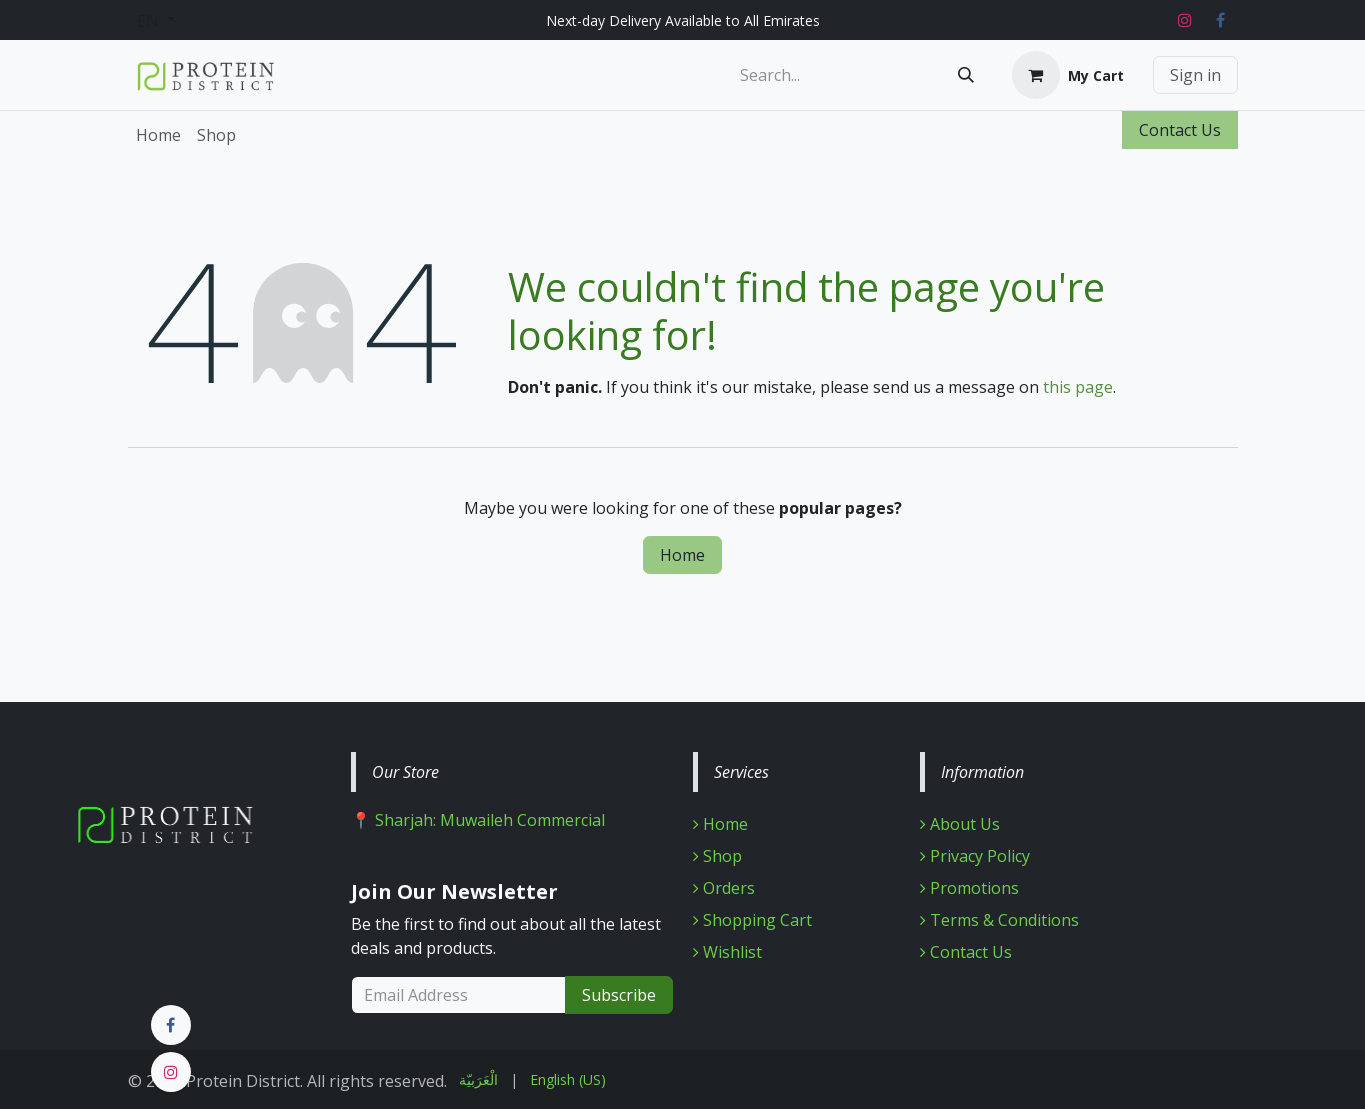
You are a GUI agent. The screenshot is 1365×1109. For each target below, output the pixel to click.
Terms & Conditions (999, 920)
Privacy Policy (975, 856)
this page (1078, 387)
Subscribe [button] (619, 995)
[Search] (966, 75)
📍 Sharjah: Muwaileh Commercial (478, 820)
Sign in (1195, 75)
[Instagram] (1185, 20)
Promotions (969, 888)
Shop (717, 856)
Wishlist (727, 952)
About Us (960, 824)
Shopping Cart (752, 920)
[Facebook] (1221, 20)
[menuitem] (158, 135)
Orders (724, 888)
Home (682, 555)
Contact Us (1180, 130)
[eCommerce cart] (1068, 75)
